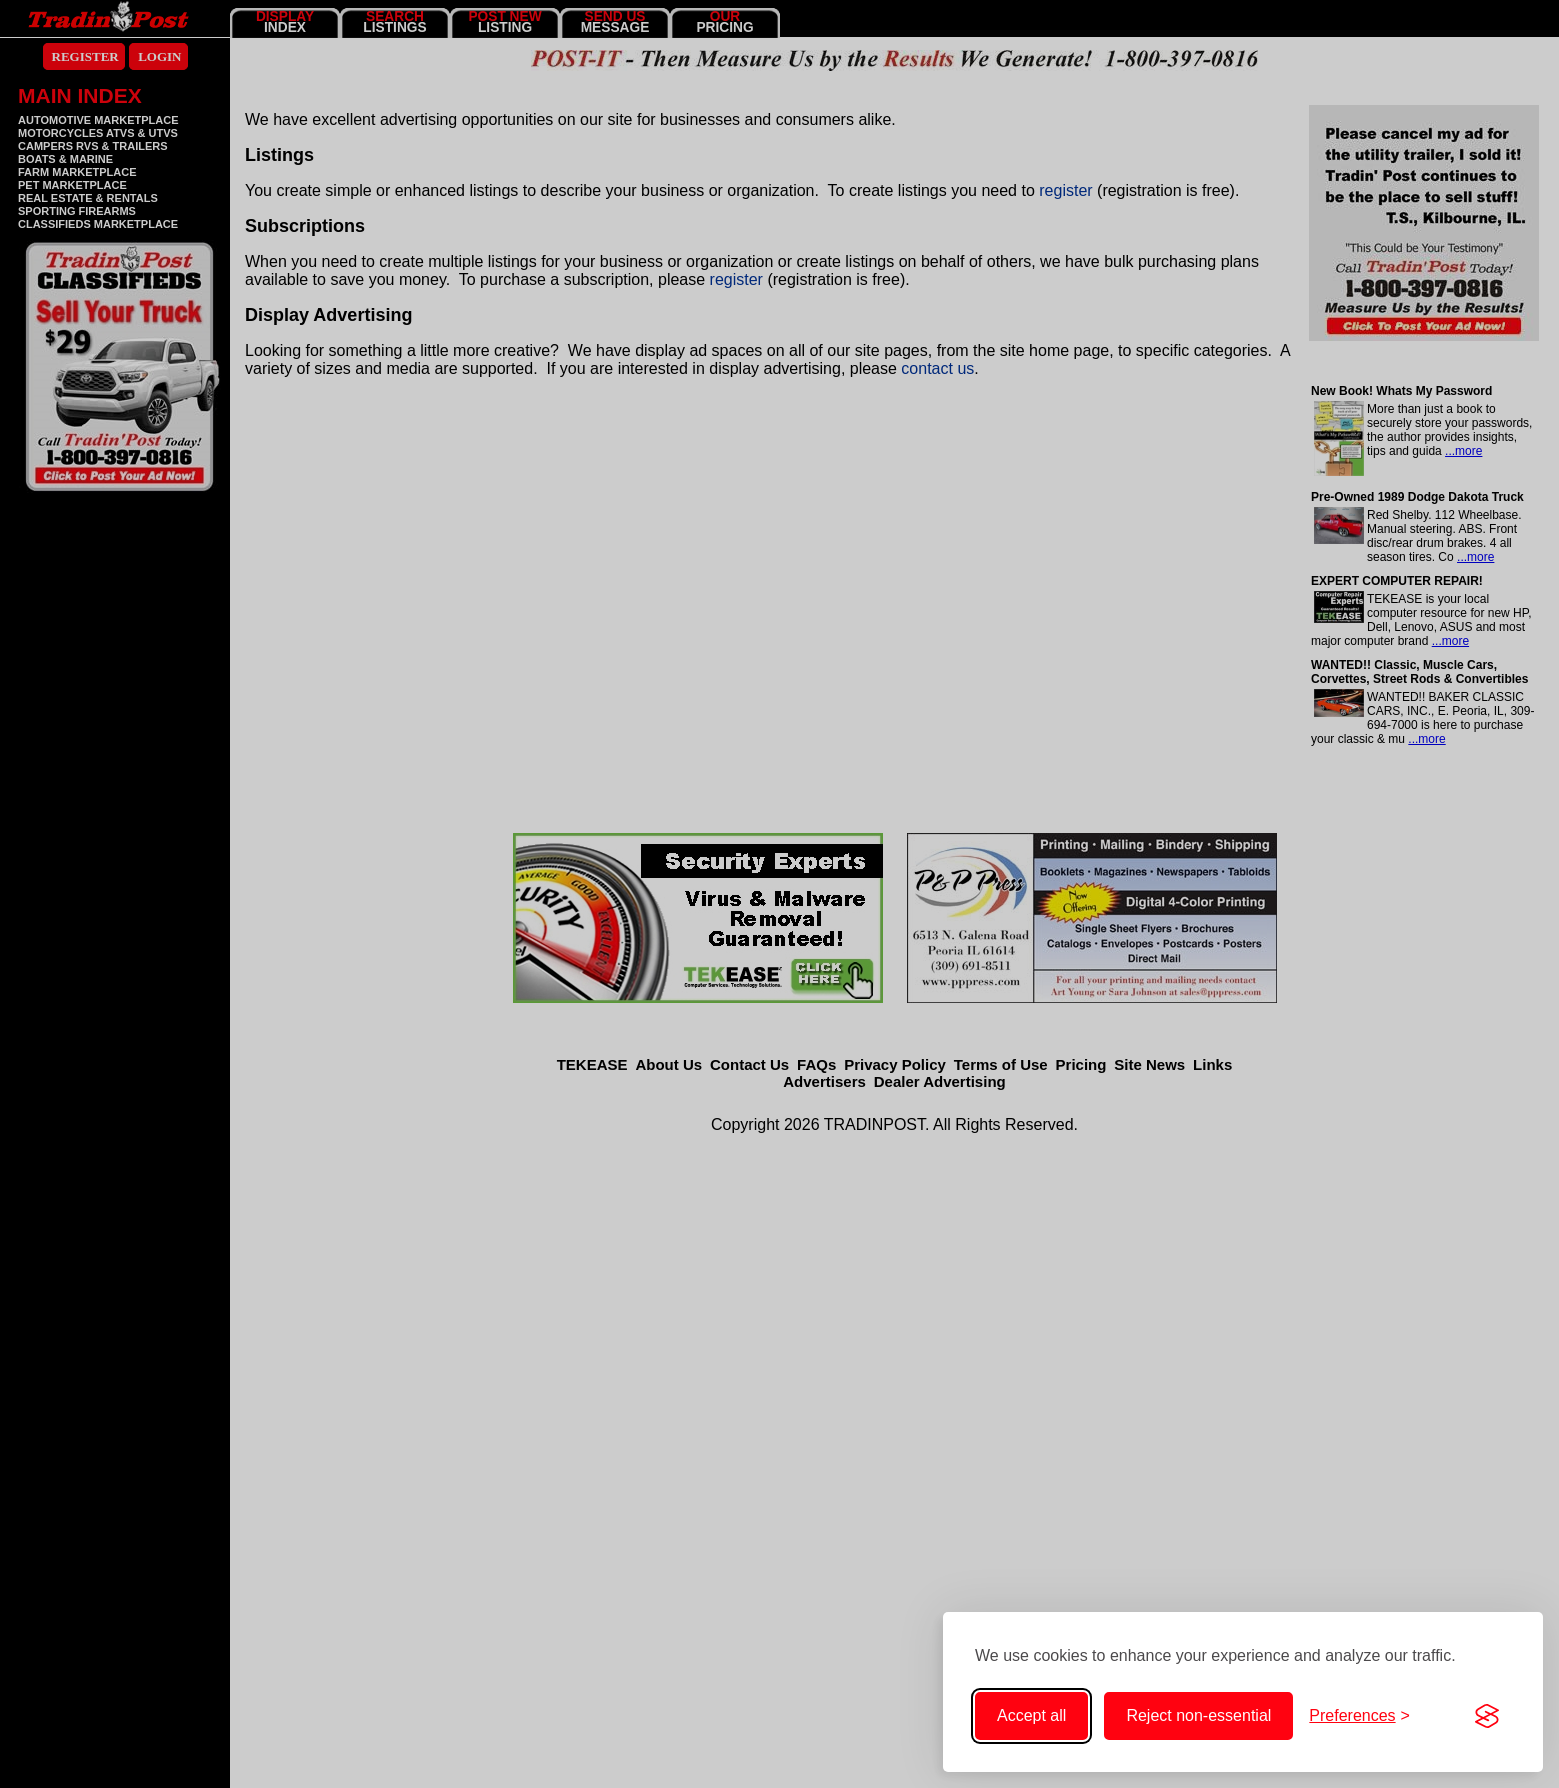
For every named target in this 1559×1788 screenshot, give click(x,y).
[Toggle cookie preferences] (1359, 1716)
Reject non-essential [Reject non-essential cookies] (1198, 1715)
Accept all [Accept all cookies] (1031, 1715)
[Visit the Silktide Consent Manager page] (1487, 1716)
